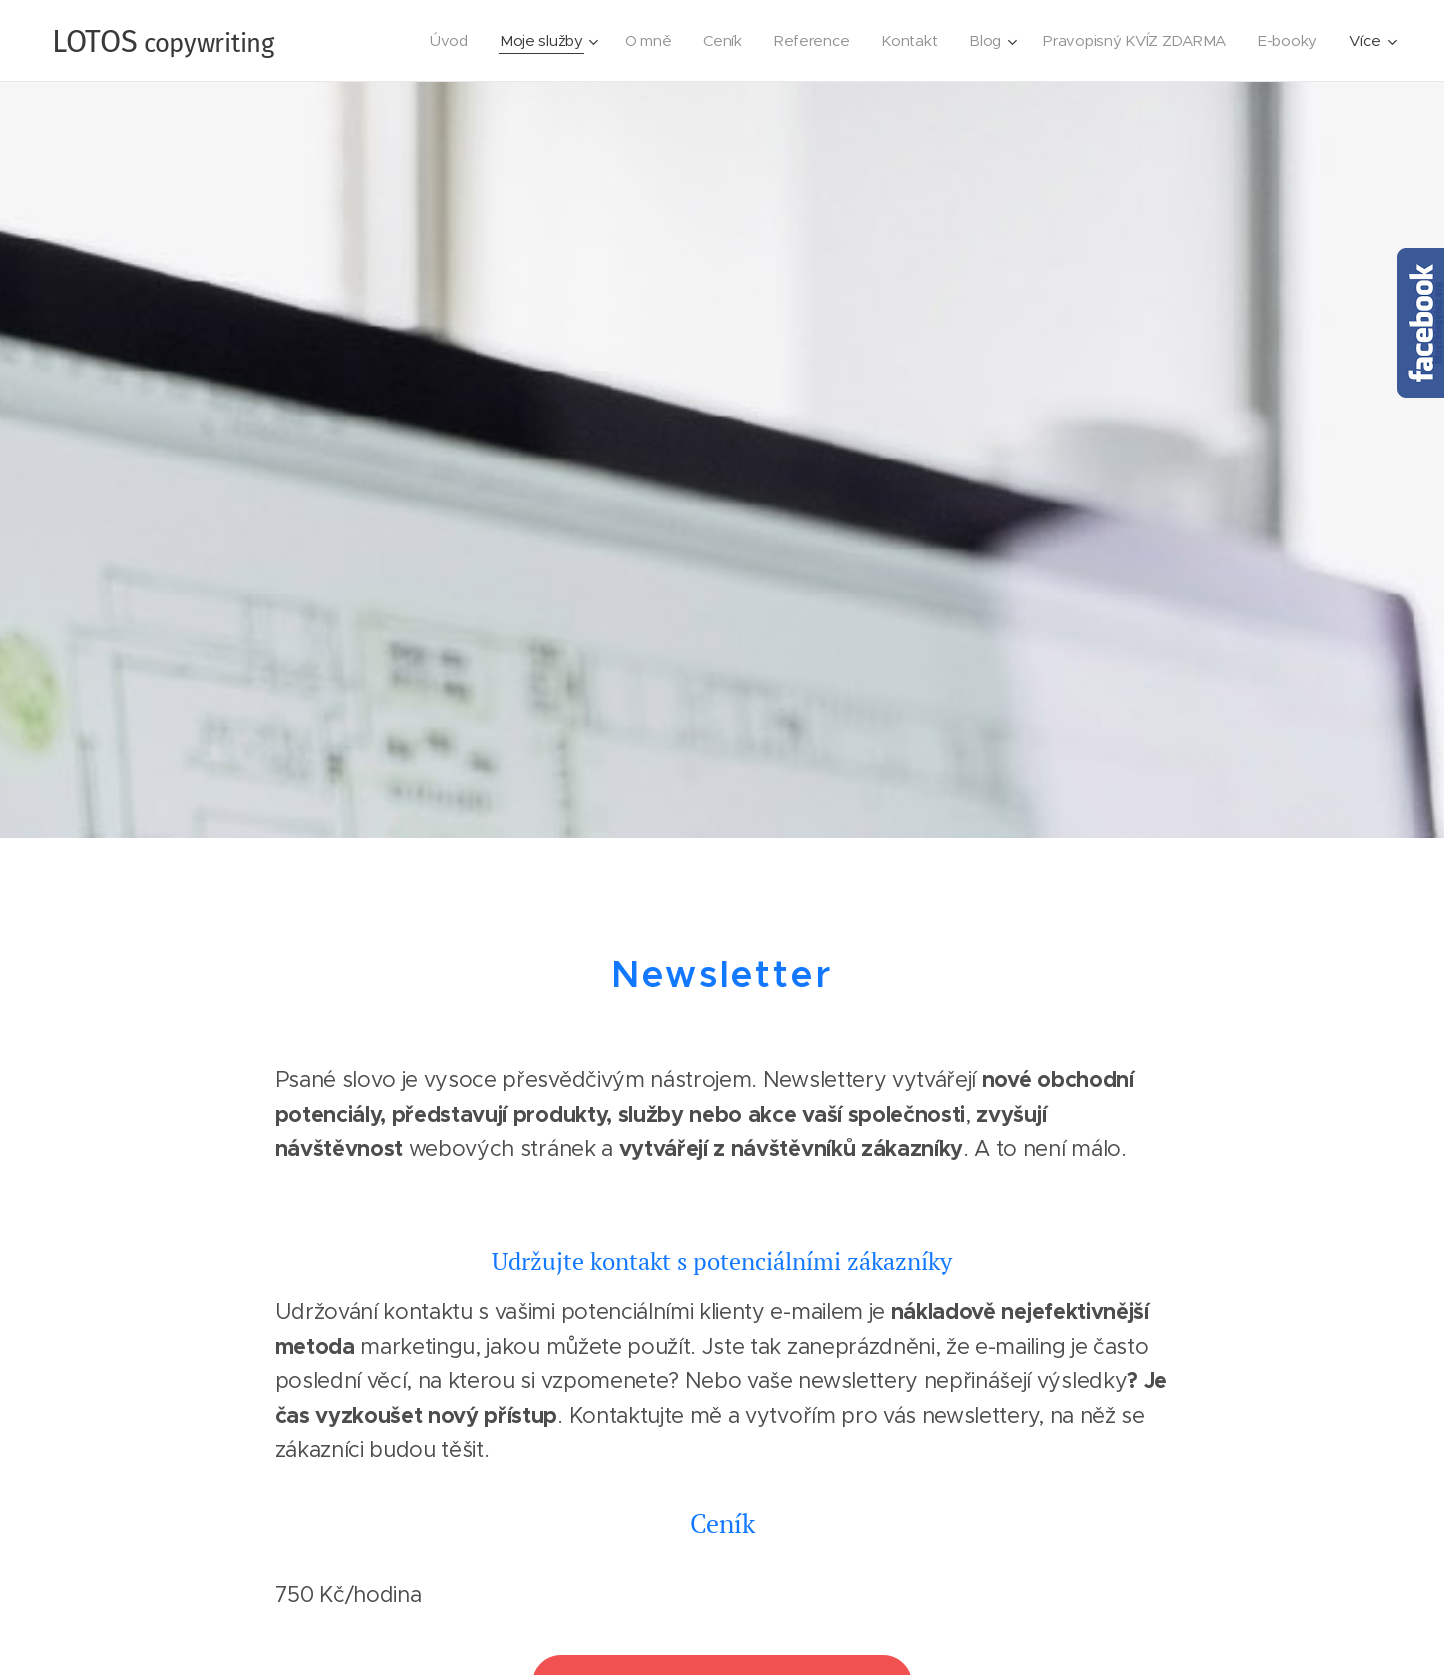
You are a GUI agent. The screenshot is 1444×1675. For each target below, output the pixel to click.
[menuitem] (434, 41)
